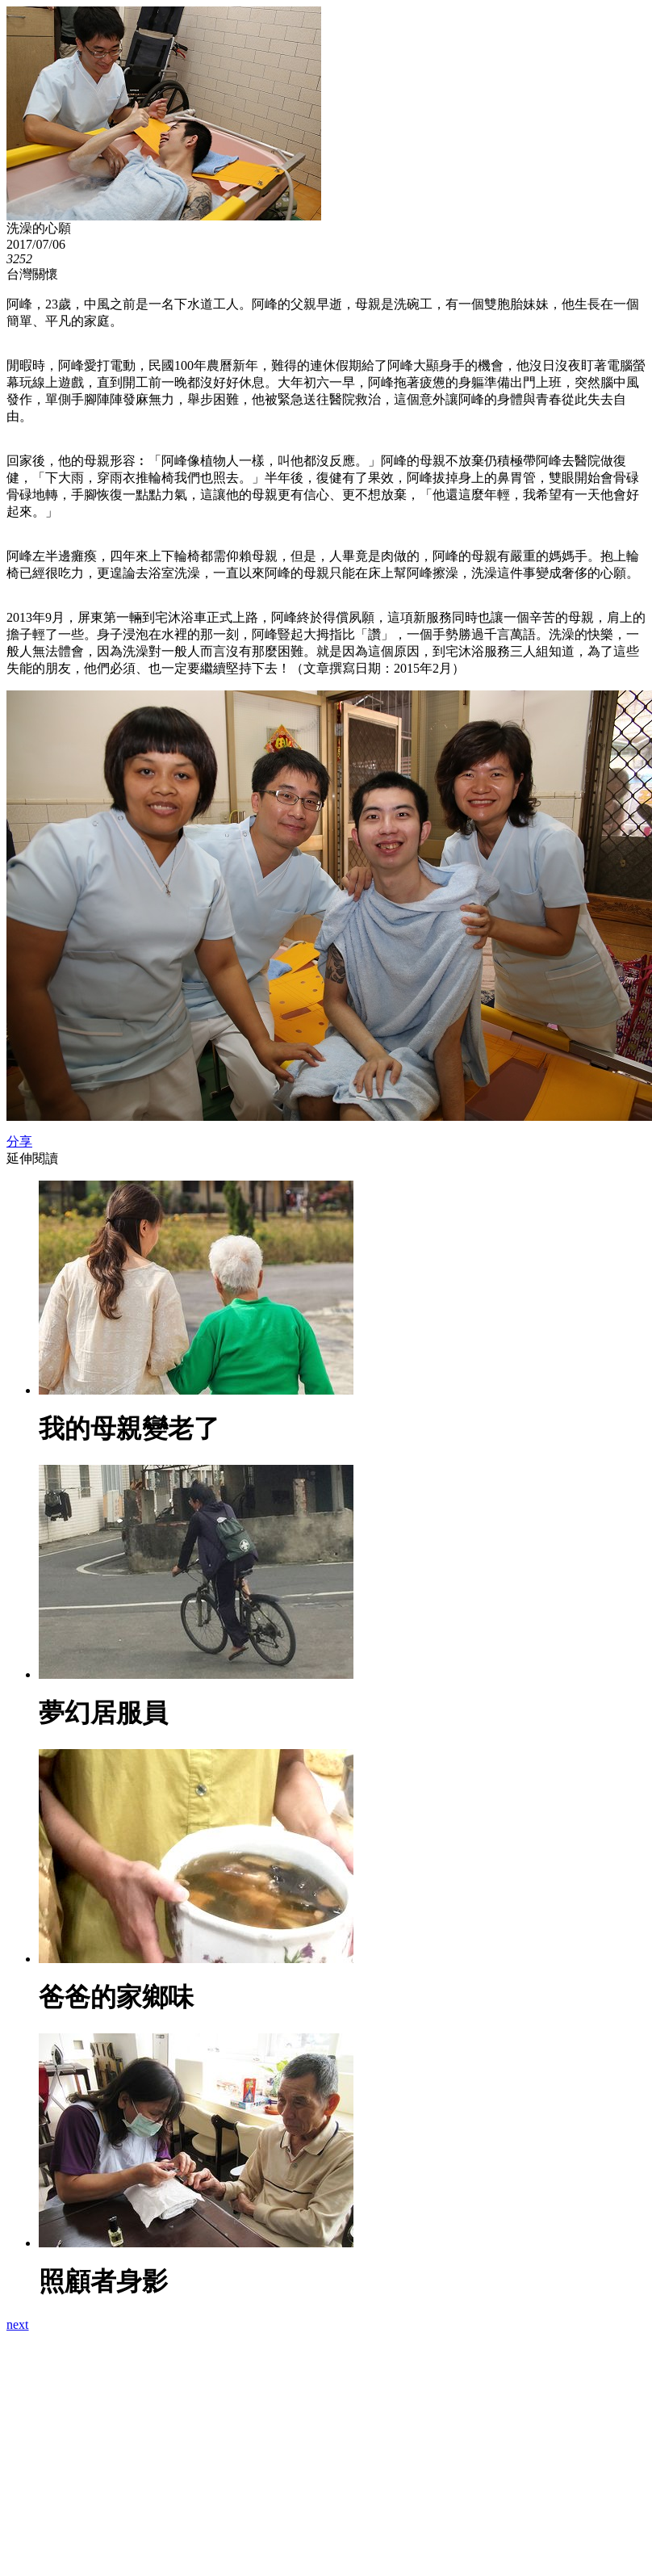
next (17, 2324)
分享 (19, 1141)
